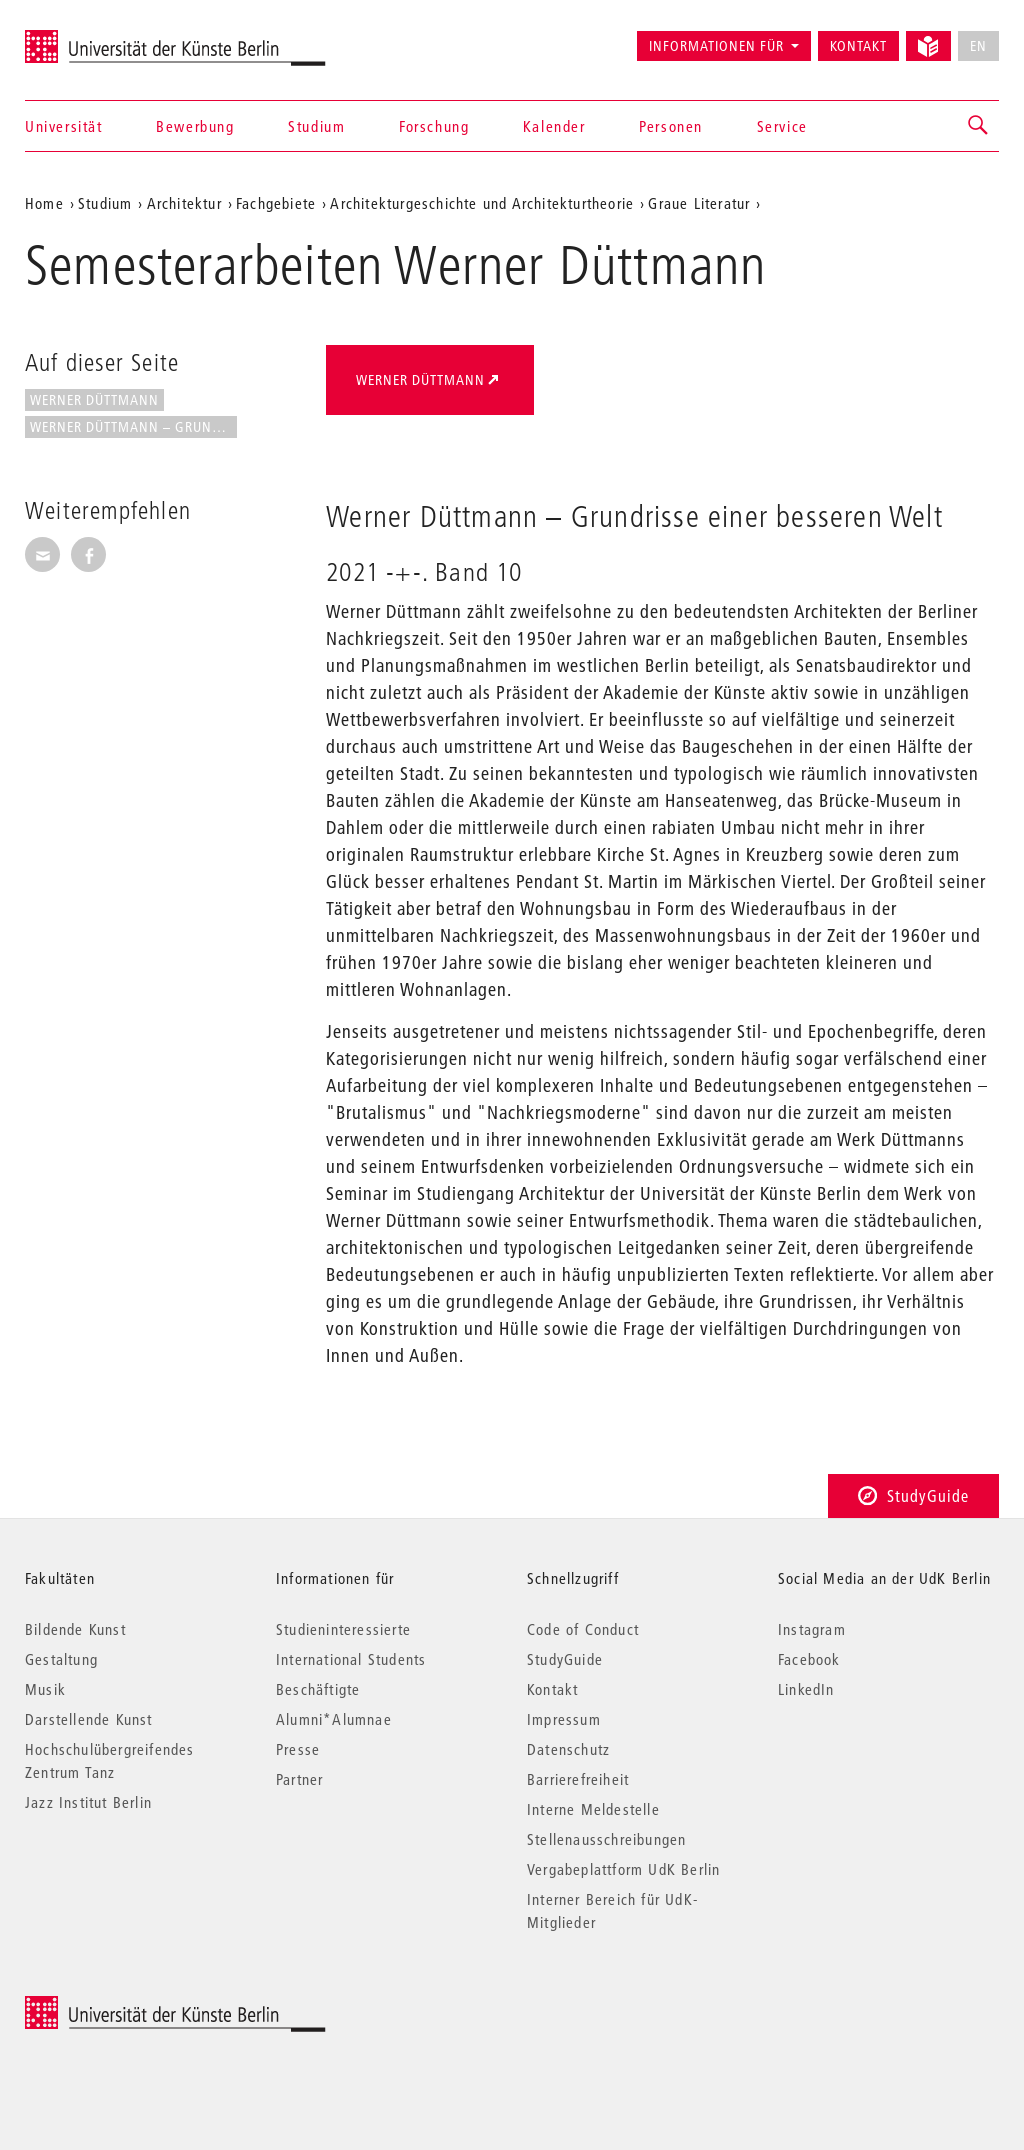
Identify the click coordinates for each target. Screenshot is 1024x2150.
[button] (979, 126)
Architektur (184, 203)
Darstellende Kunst (89, 1719)
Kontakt (858, 46)
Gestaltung (61, 1659)
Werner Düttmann (94, 400)
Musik (45, 1689)
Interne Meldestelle (593, 1809)
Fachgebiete (276, 203)
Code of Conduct (583, 1629)
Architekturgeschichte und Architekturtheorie (482, 203)
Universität (64, 126)
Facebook (809, 1659)
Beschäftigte (318, 1689)
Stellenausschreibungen (606, 1839)
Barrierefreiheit (578, 1779)
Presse (298, 1749)
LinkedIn (806, 1689)
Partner (299, 1779)
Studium (316, 126)
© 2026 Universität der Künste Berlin (129, 2006)
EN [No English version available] (978, 46)
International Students (351, 1659)
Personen (671, 126)
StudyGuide (913, 1495)
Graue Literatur (699, 203)
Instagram (812, 1629)
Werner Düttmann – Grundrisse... (133, 427)
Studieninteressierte (343, 1629)
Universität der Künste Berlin (103, 37)
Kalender (554, 126)
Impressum (564, 1719)
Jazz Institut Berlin (88, 1802)
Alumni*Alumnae (334, 1719)
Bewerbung (195, 126)
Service (782, 126)
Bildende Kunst (75, 1629)
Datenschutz (568, 1749)
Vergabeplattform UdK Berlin (623, 1869)
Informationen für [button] (716, 46)
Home (44, 203)
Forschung (434, 126)
